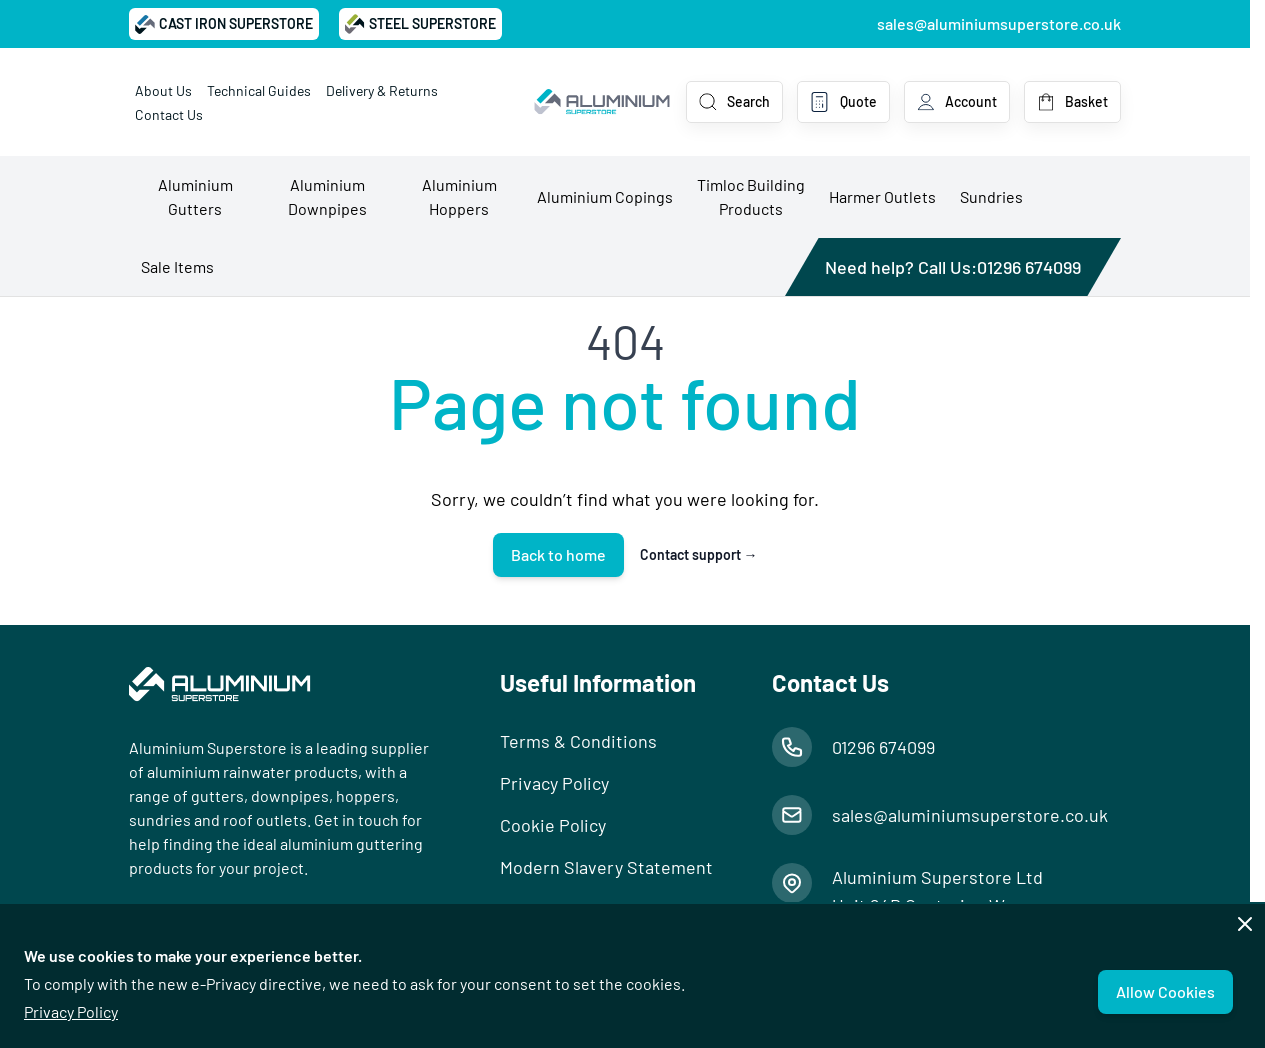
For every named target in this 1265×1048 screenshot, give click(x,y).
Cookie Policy (553, 825)
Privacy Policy (71, 1011)
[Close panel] (1245, 924)
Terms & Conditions (578, 741)
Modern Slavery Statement (606, 867)
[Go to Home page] (602, 102)
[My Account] (957, 102)
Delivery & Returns (382, 90)
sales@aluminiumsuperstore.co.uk (999, 23)
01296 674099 (1029, 267)
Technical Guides (259, 90)
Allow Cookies (1165, 991)
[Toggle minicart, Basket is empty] (1072, 102)
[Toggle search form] (734, 102)
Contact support (699, 554)
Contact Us (169, 114)
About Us (163, 90)
